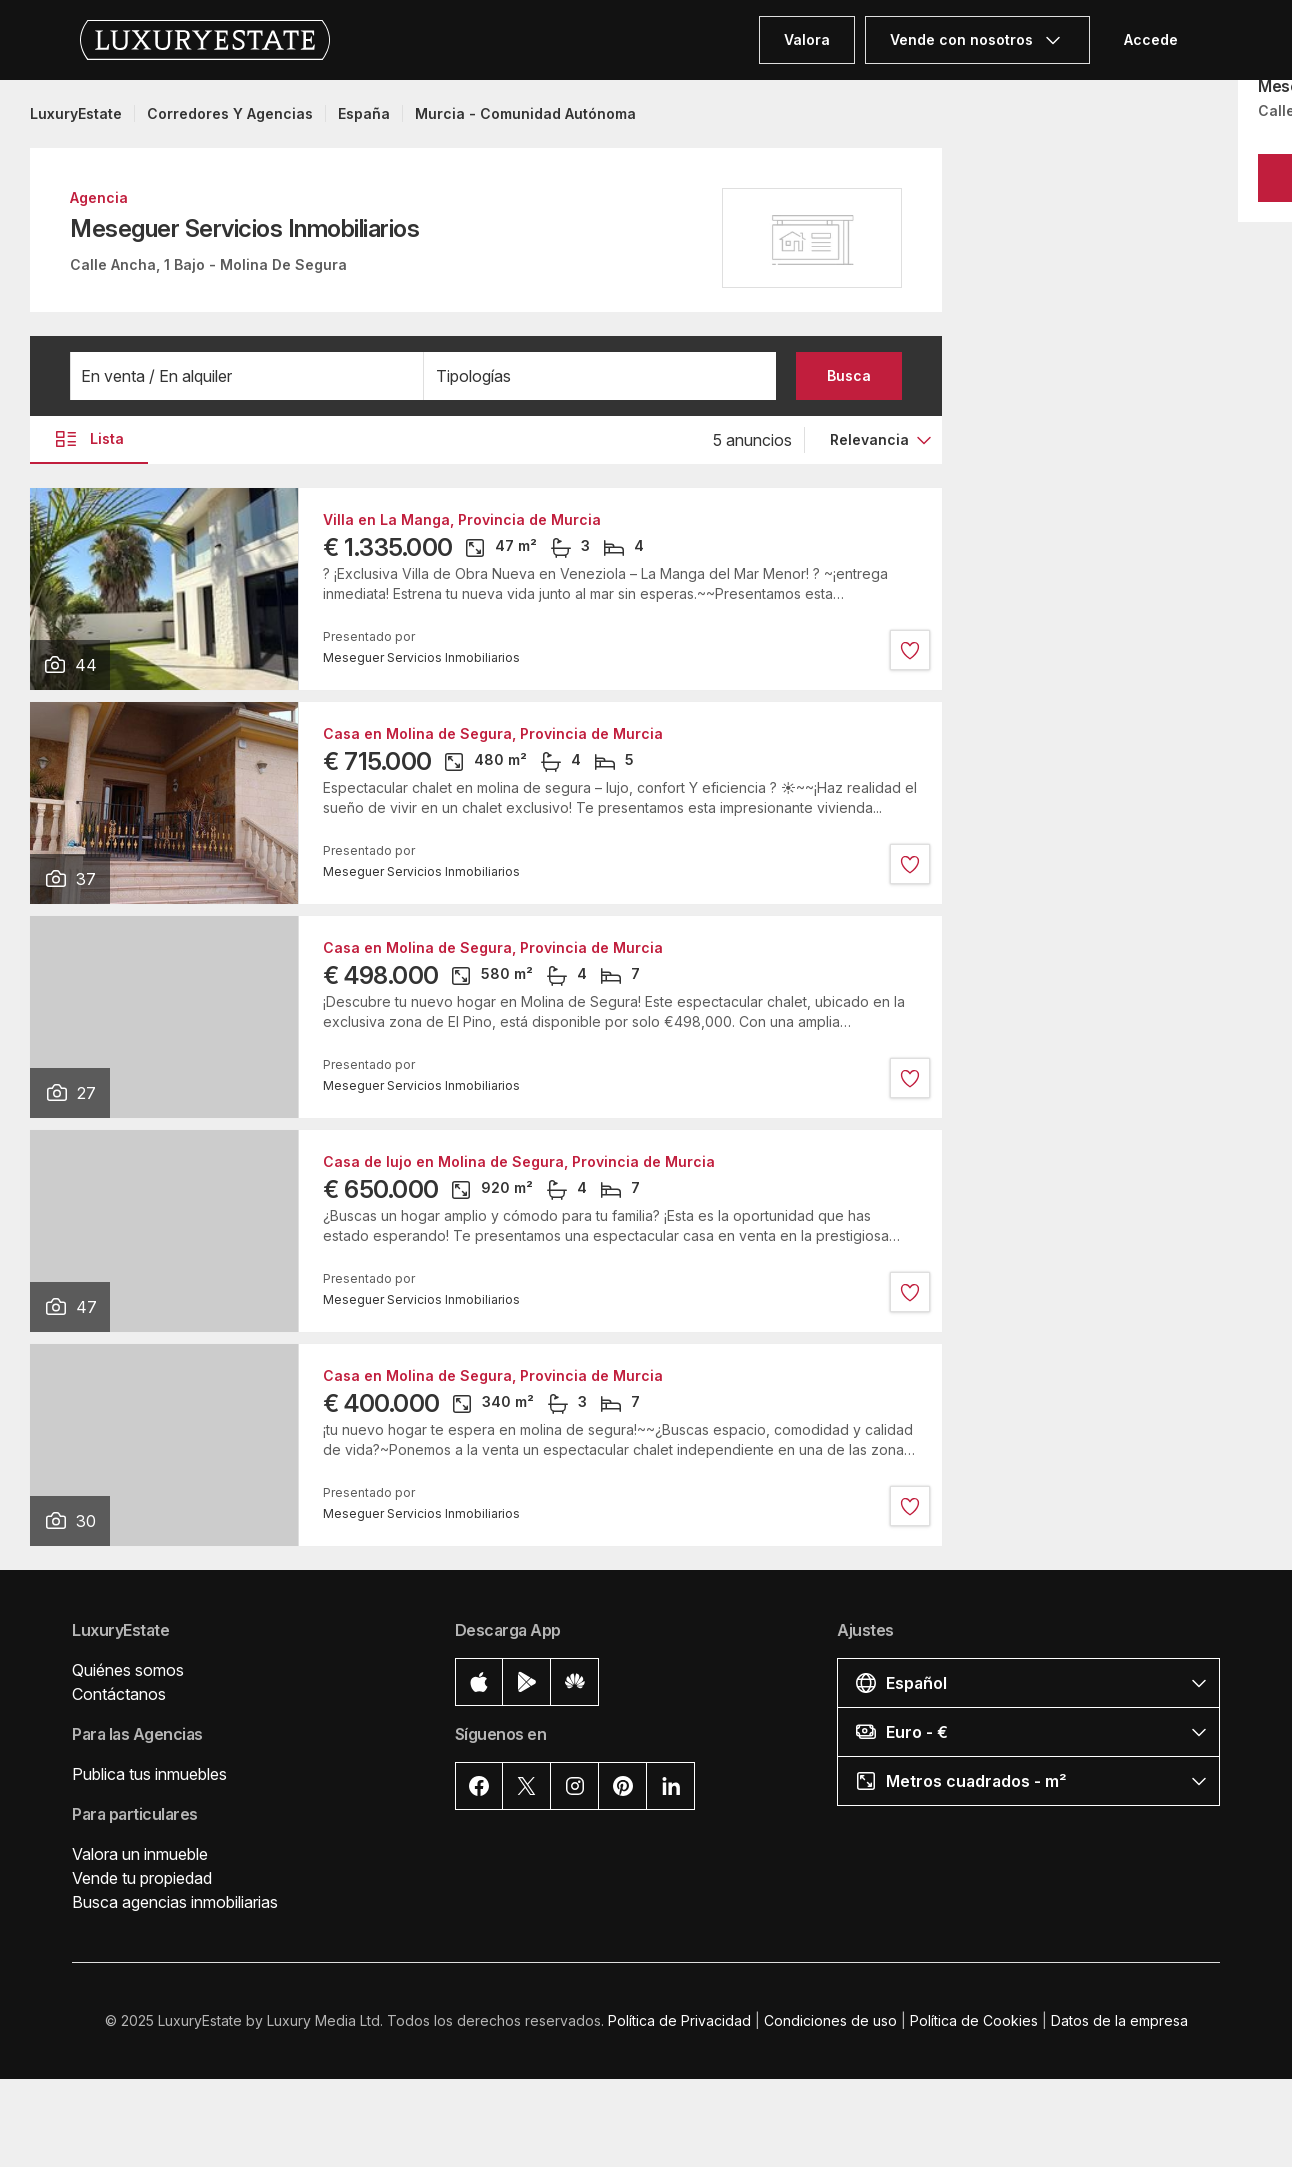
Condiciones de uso (830, 2020)
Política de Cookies (974, 2020)
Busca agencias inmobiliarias (175, 1902)
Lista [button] (89, 439)
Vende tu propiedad (142, 1878)
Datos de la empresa (1119, 2020)
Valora (807, 39)
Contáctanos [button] (119, 1694)
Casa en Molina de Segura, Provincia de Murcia (493, 734)
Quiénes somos (128, 1670)
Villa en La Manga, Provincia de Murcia (462, 520)
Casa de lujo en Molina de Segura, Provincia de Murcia (519, 1162)
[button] (247, 376)
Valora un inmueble (140, 1854)
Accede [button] (1151, 39)
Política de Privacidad (679, 2020)
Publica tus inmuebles (149, 1774)
